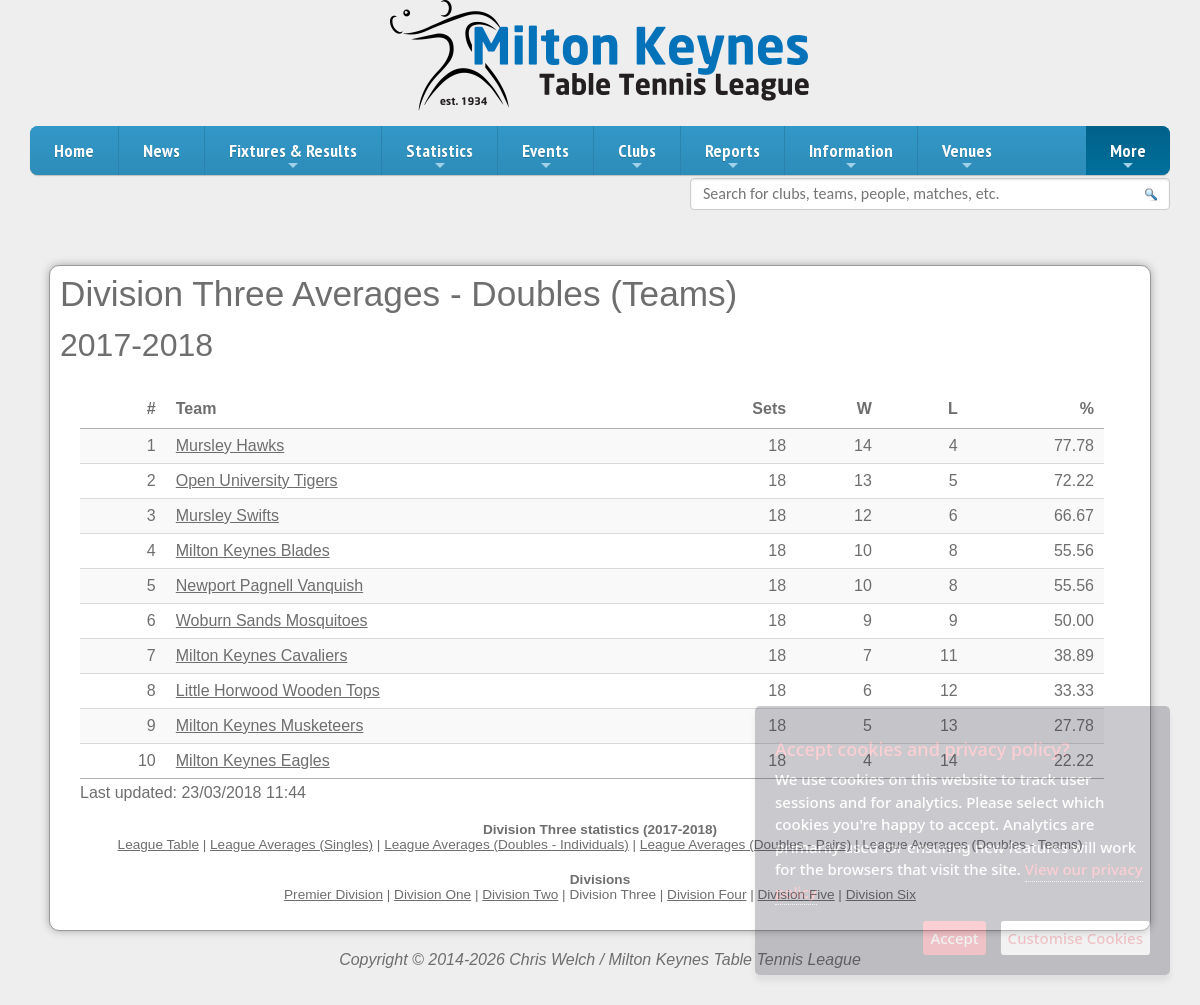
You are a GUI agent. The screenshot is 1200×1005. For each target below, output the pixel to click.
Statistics (439, 156)
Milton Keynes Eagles (253, 760)
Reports (732, 156)
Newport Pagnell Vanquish (269, 585)
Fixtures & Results (293, 156)
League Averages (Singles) (291, 844)
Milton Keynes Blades (253, 550)
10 (147, 760)
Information (851, 156)
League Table (158, 844)
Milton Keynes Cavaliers (262, 655)
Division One (432, 894)
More (1128, 156)
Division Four (706, 894)
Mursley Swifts (227, 515)
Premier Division (333, 894)
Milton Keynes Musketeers (270, 725)
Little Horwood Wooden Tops (278, 690)
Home (74, 150)
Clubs (637, 156)
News (161, 150)
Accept (954, 938)
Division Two (520, 894)
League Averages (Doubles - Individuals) (506, 844)
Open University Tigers (257, 480)
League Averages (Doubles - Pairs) (745, 844)
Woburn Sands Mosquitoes (272, 620)
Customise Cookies (1075, 938)
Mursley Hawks (230, 445)
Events (545, 156)
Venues (967, 156)
